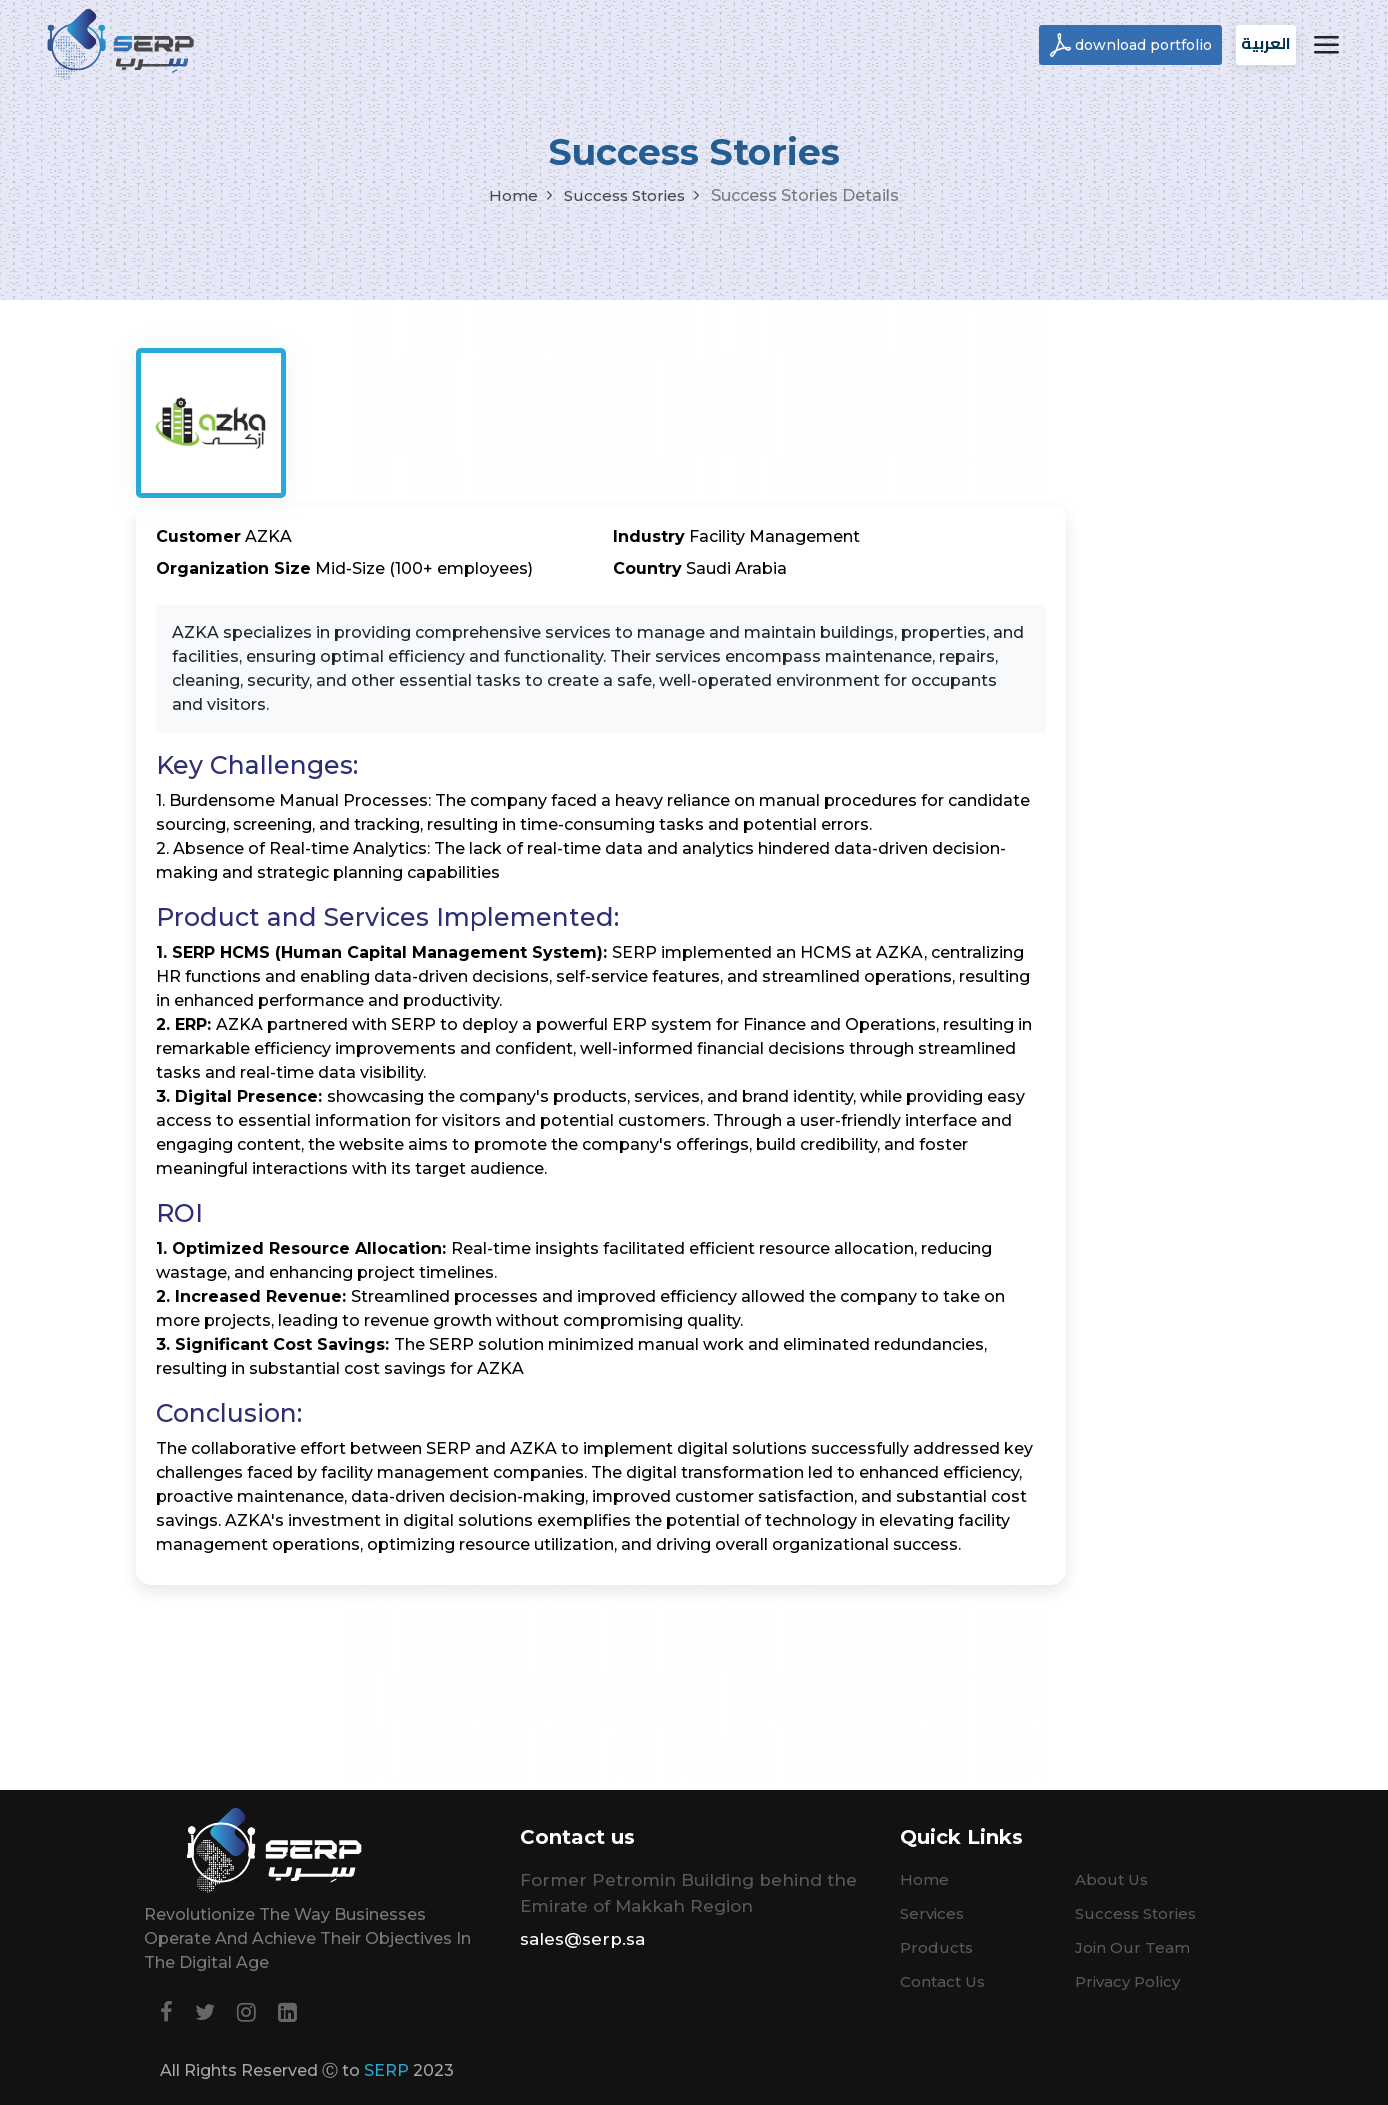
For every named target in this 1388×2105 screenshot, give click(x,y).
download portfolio (1143, 45)
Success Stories (624, 195)
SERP (386, 2070)
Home (513, 195)
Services (932, 1913)
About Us (1111, 1879)
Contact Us (942, 1981)
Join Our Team (1132, 1947)
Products (936, 1947)
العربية (1266, 43)
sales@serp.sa (582, 1939)
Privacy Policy (1127, 1981)
